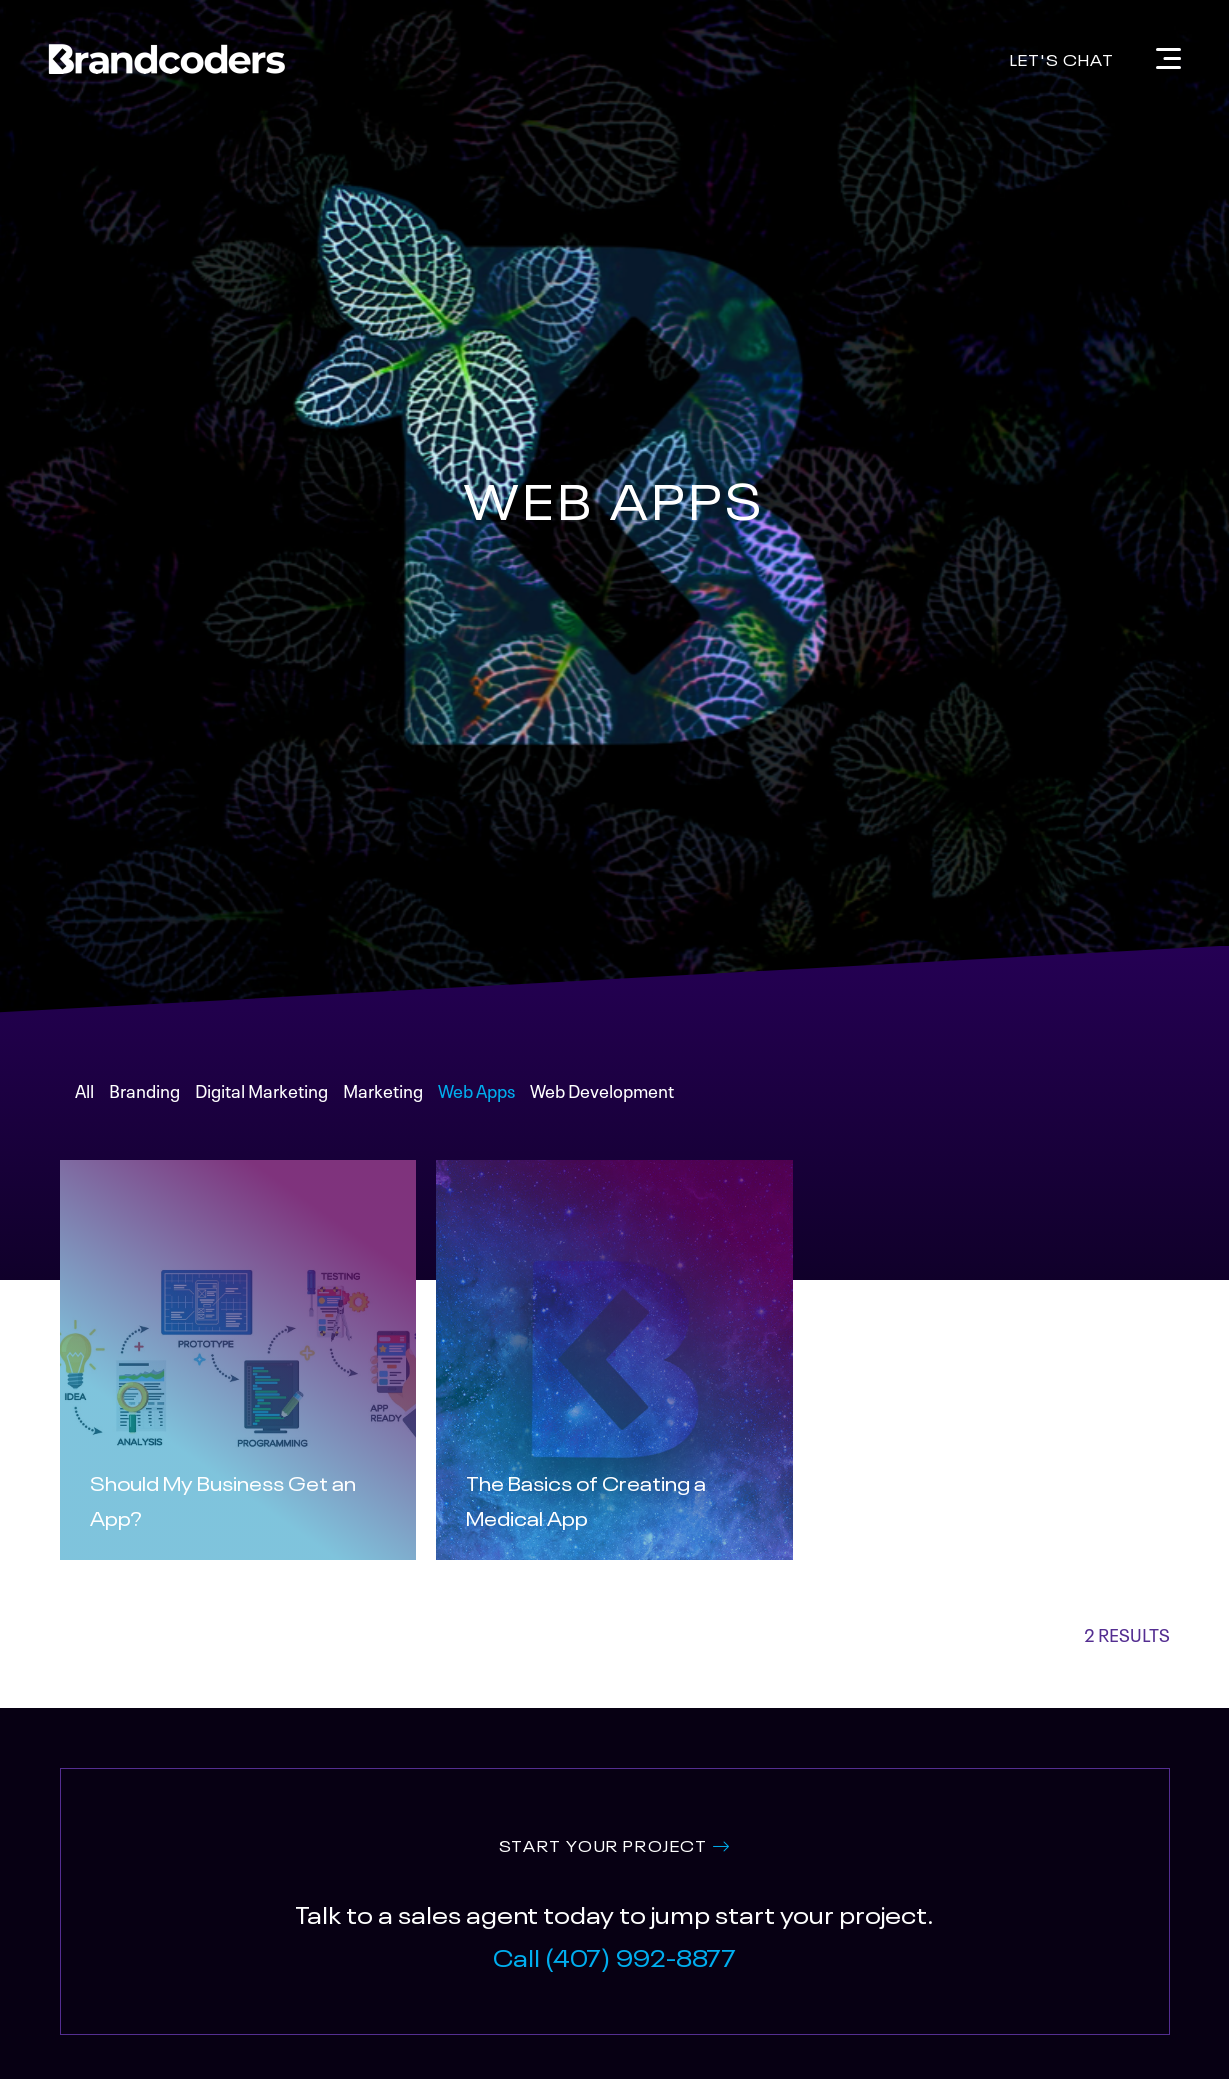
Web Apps (476, 1089)
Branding (144, 1089)
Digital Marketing (261, 1089)
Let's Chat (1062, 58)
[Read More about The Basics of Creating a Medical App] (614, 1498)
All (84, 1089)
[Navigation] (1168, 58)
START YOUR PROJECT (603, 1844)
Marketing (383, 1089)
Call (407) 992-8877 (614, 1955)
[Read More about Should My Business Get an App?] (238, 1498)
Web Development (602, 1089)
